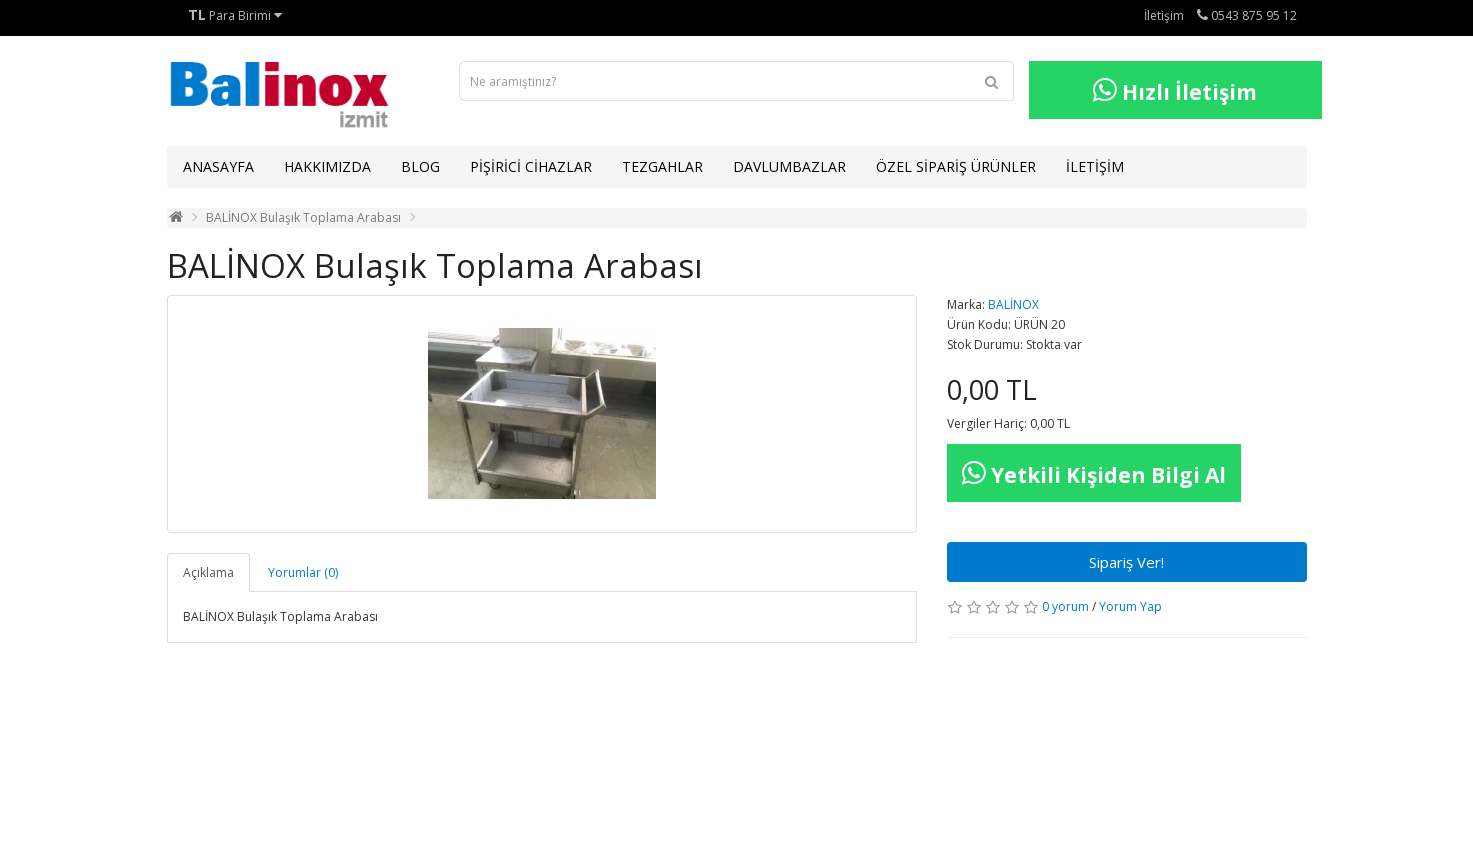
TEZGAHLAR (662, 166)
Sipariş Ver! (1126, 562)
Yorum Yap (1130, 606)
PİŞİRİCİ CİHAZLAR (531, 166)
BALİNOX (1013, 304)
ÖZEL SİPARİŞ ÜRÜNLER (956, 166)
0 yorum (1065, 606)
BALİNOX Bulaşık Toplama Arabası (303, 217)
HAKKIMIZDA (327, 166)
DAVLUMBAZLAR (789, 166)
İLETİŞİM (1095, 166)
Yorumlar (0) (303, 572)
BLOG (420, 166)
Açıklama (208, 572)
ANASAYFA (218, 166)
